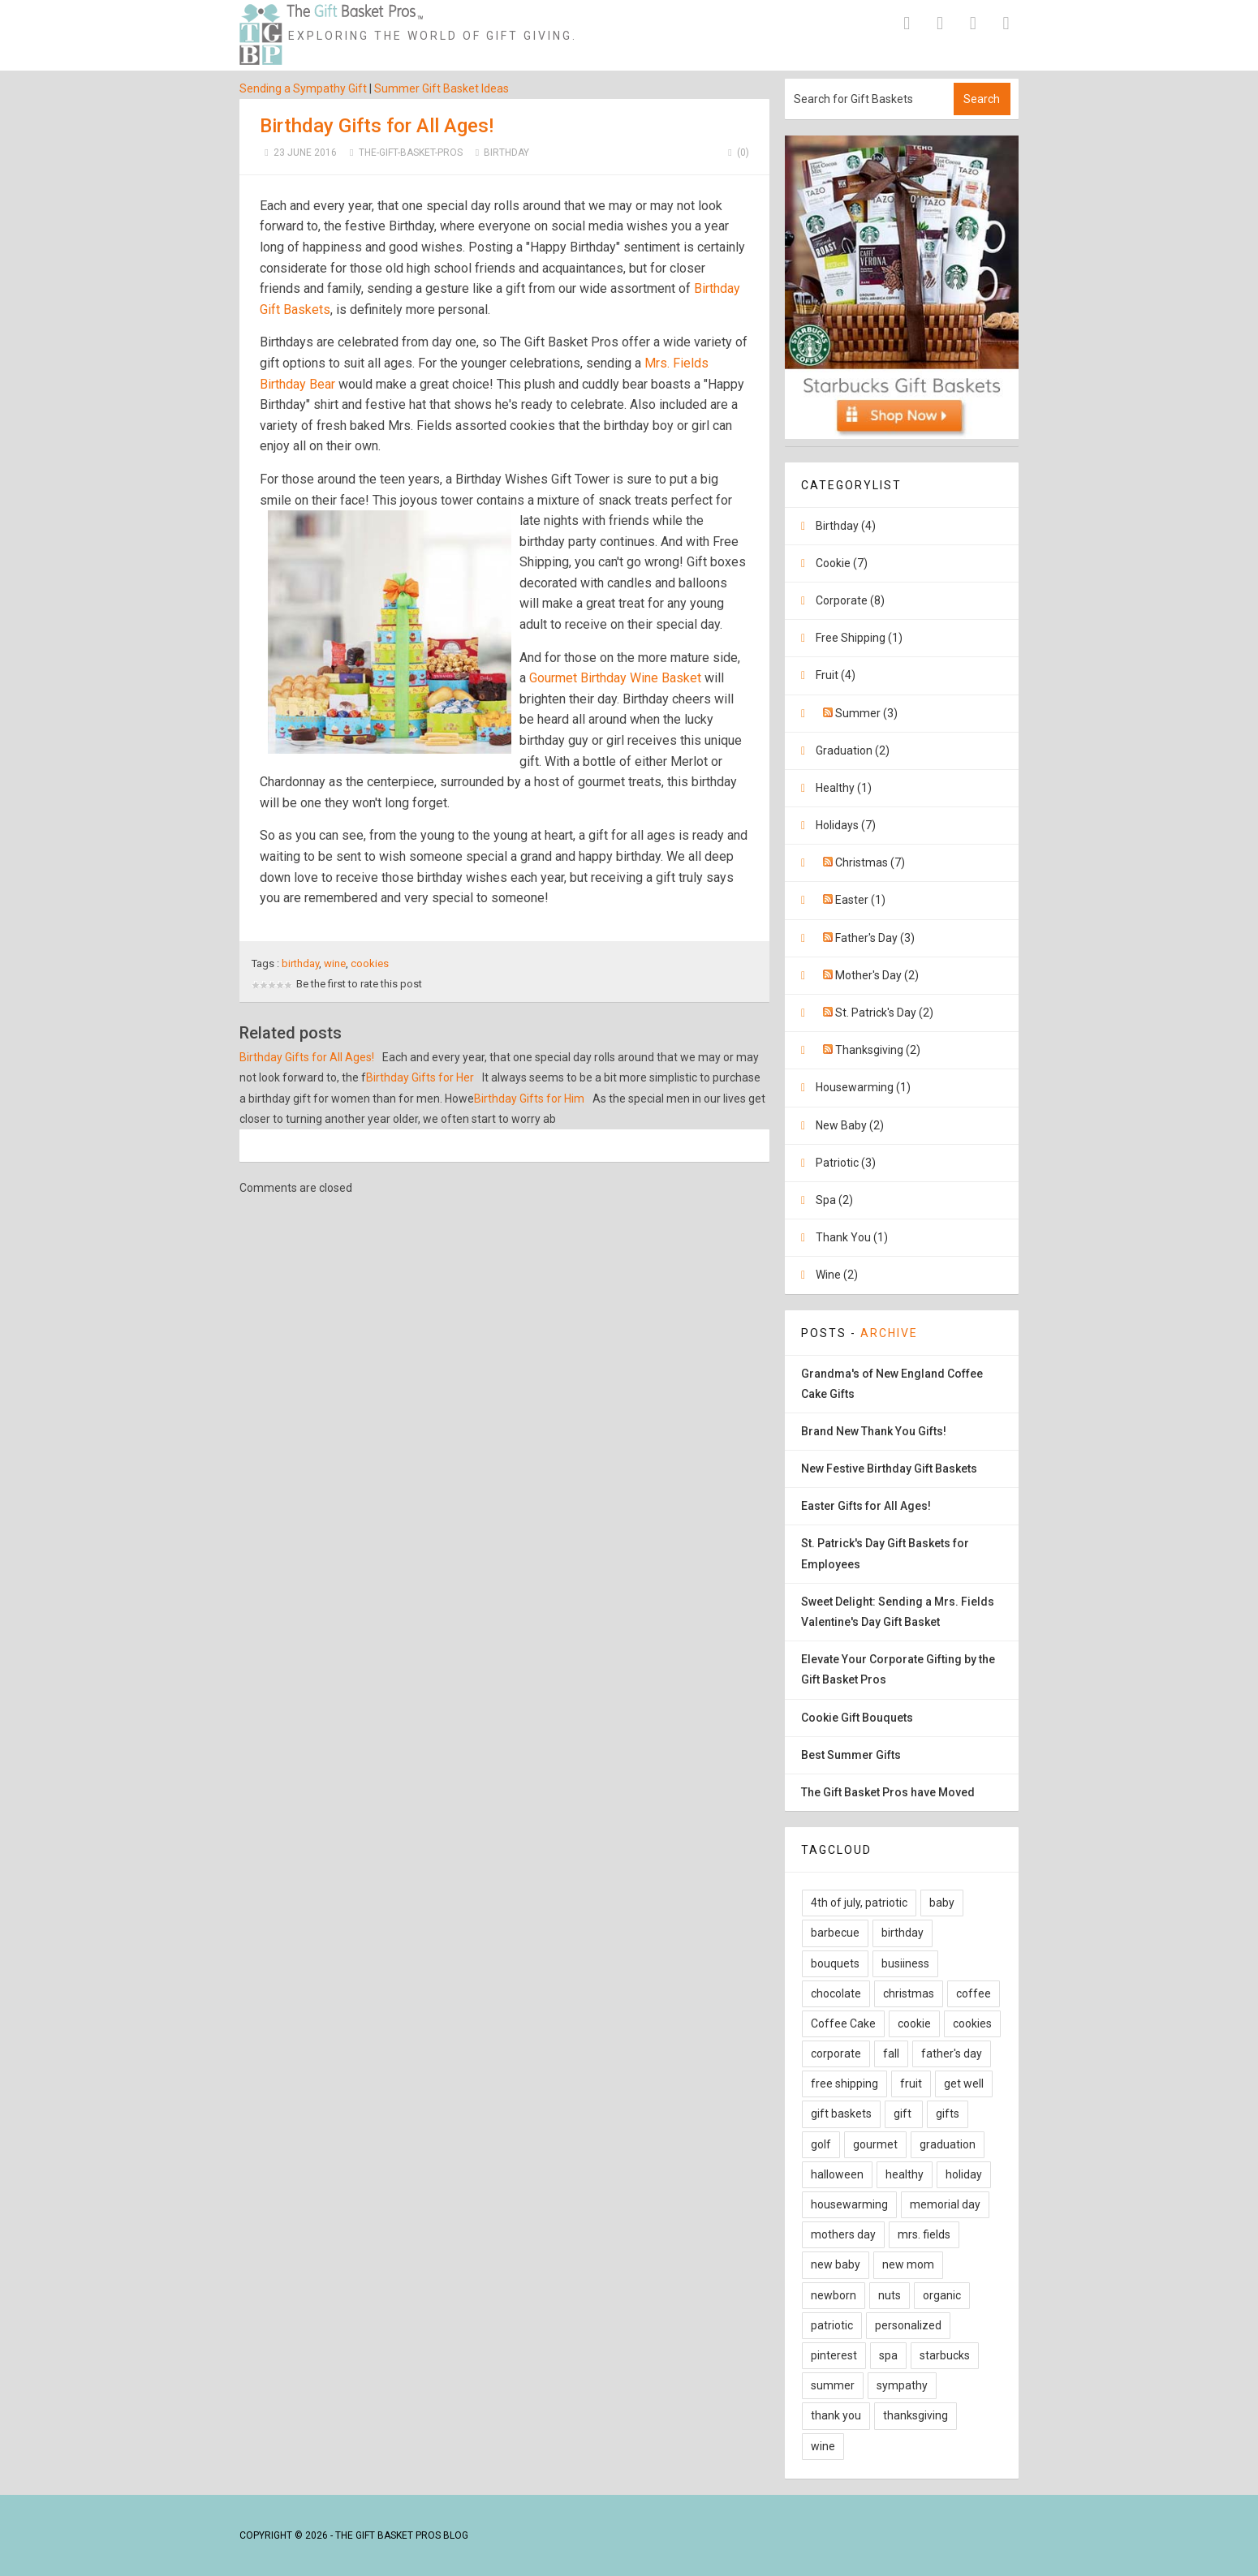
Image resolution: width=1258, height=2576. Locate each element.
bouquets (835, 1963)
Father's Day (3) (875, 937)
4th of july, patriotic (859, 1902)
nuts (889, 2295)
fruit (911, 2083)
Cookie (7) (842, 563)
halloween (837, 2174)
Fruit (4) (835, 675)
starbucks (945, 2355)
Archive (889, 1333)
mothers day (843, 2234)
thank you (836, 2415)
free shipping (844, 2083)
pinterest (834, 2355)
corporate (836, 2053)
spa (888, 2355)
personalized (908, 2325)
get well (964, 2083)
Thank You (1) (852, 1237)
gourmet (875, 2144)
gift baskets (841, 2113)
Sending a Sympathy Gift (303, 88)
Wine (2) (837, 1274)
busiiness (905, 1963)
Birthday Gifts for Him (529, 1098)
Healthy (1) (844, 787)
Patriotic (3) (846, 1162)
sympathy (902, 2385)
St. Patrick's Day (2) (884, 1012)
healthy (904, 2174)
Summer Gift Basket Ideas (441, 88)
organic (942, 2295)
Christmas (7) (870, 862)
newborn (833, 2295)
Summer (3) (866, 713)
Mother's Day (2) (877, 975)
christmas (908, 1993)
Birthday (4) (846, 525)
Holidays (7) (846, 825)
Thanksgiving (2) (877, 1049)
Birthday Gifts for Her (420, 1077)
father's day (951, 2053)
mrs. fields (924, 2234)
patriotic (832, 2325)
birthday (300, 963)
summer (833, 2385)
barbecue (835, 1932)
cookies (370, 963)
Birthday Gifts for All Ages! (376, 125)
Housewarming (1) (863, 1087)
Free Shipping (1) (859, 637)
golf (821, 2144)
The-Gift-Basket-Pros (411, 152)
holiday (964, 2174)
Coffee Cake (843, 2023)
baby (941, 1902)
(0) (736, 152)
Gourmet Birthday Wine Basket (615, 678)
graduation (948, 2144)
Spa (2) (834, 1199)
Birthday (506, 152)
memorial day (945, 2204)
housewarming (849, 2204)
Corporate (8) (850, 600)
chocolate (836, 1993)
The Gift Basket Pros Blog (401, 2535)
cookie (914, 2023)
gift (904, 2113)
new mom (908, 2264)
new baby (835, 2264)
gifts (947, 2113)
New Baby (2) (850, 1125)
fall (891, 2053)
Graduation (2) (853, 750)
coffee (973, 1993)
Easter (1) (860, 899)
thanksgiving (915, 2415)
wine (335, 963)
